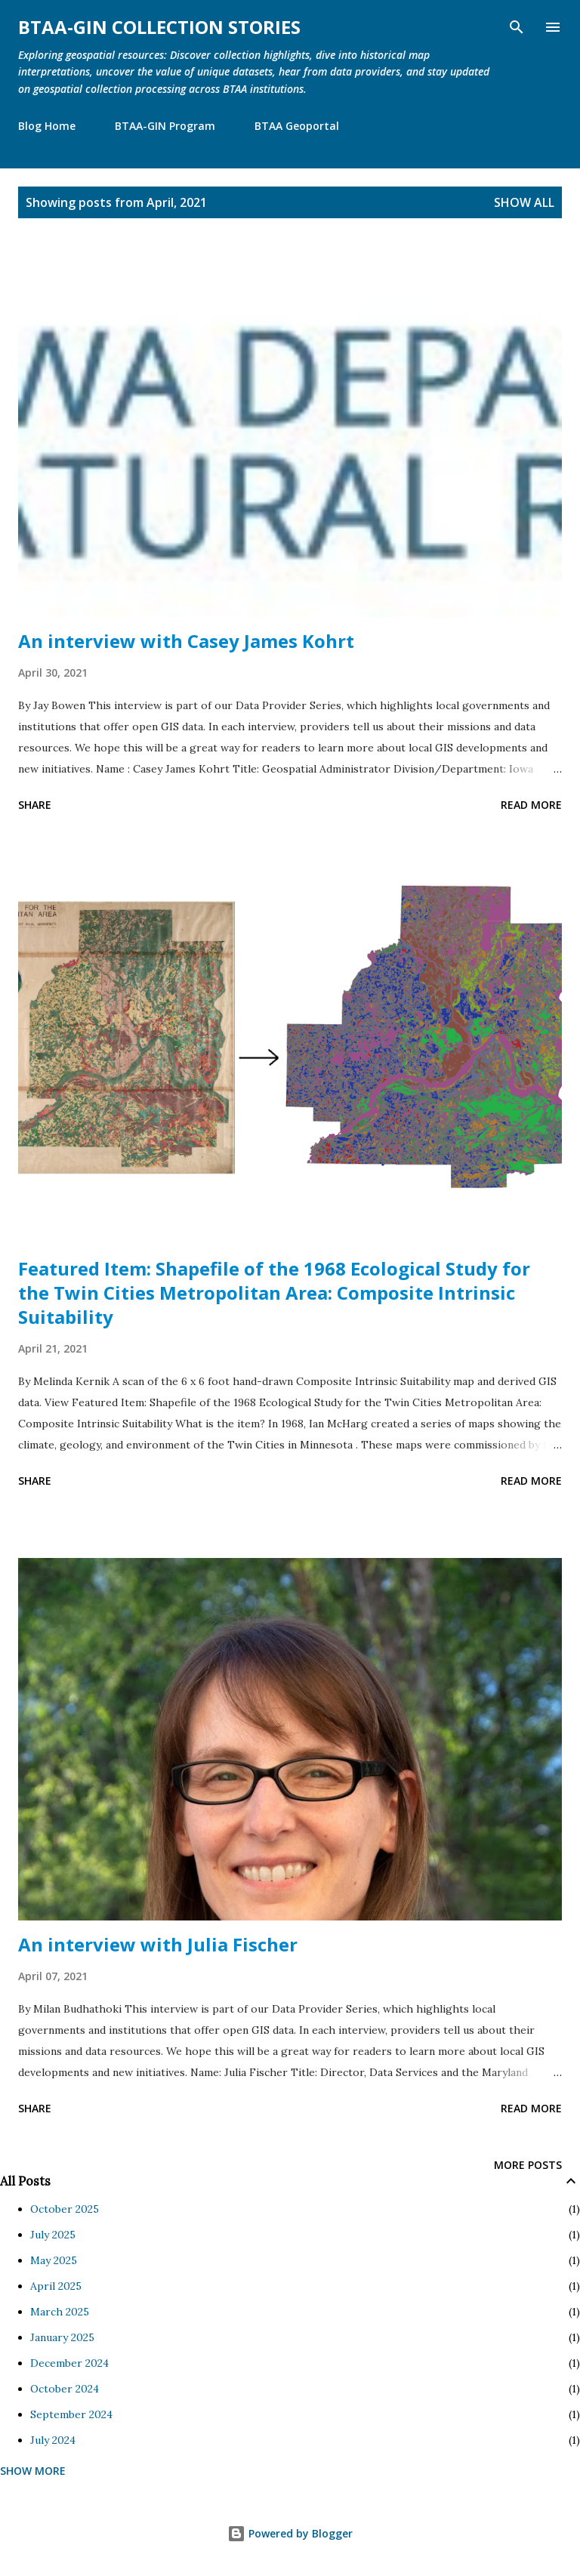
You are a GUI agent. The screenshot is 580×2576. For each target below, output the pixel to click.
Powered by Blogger (290, 2533)
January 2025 (62, 2337)
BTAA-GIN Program (165, 126)
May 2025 (53, 2260)
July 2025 (53, 2234)
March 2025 (59, 2311)
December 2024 (69, 2363)
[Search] (517, 27)
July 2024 (53, 2440)
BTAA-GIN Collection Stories (159, 26)
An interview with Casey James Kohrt (186, 640)
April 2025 (56, 2286)
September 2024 (71, 2414)
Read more (531, 804)
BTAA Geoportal (297, 126)
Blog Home (47, 126)
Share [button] (34, 804)
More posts (528, 2165)
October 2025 (64, 2209)
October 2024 (64, 2389)
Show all (524, 202)
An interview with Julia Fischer (158, 1944)
